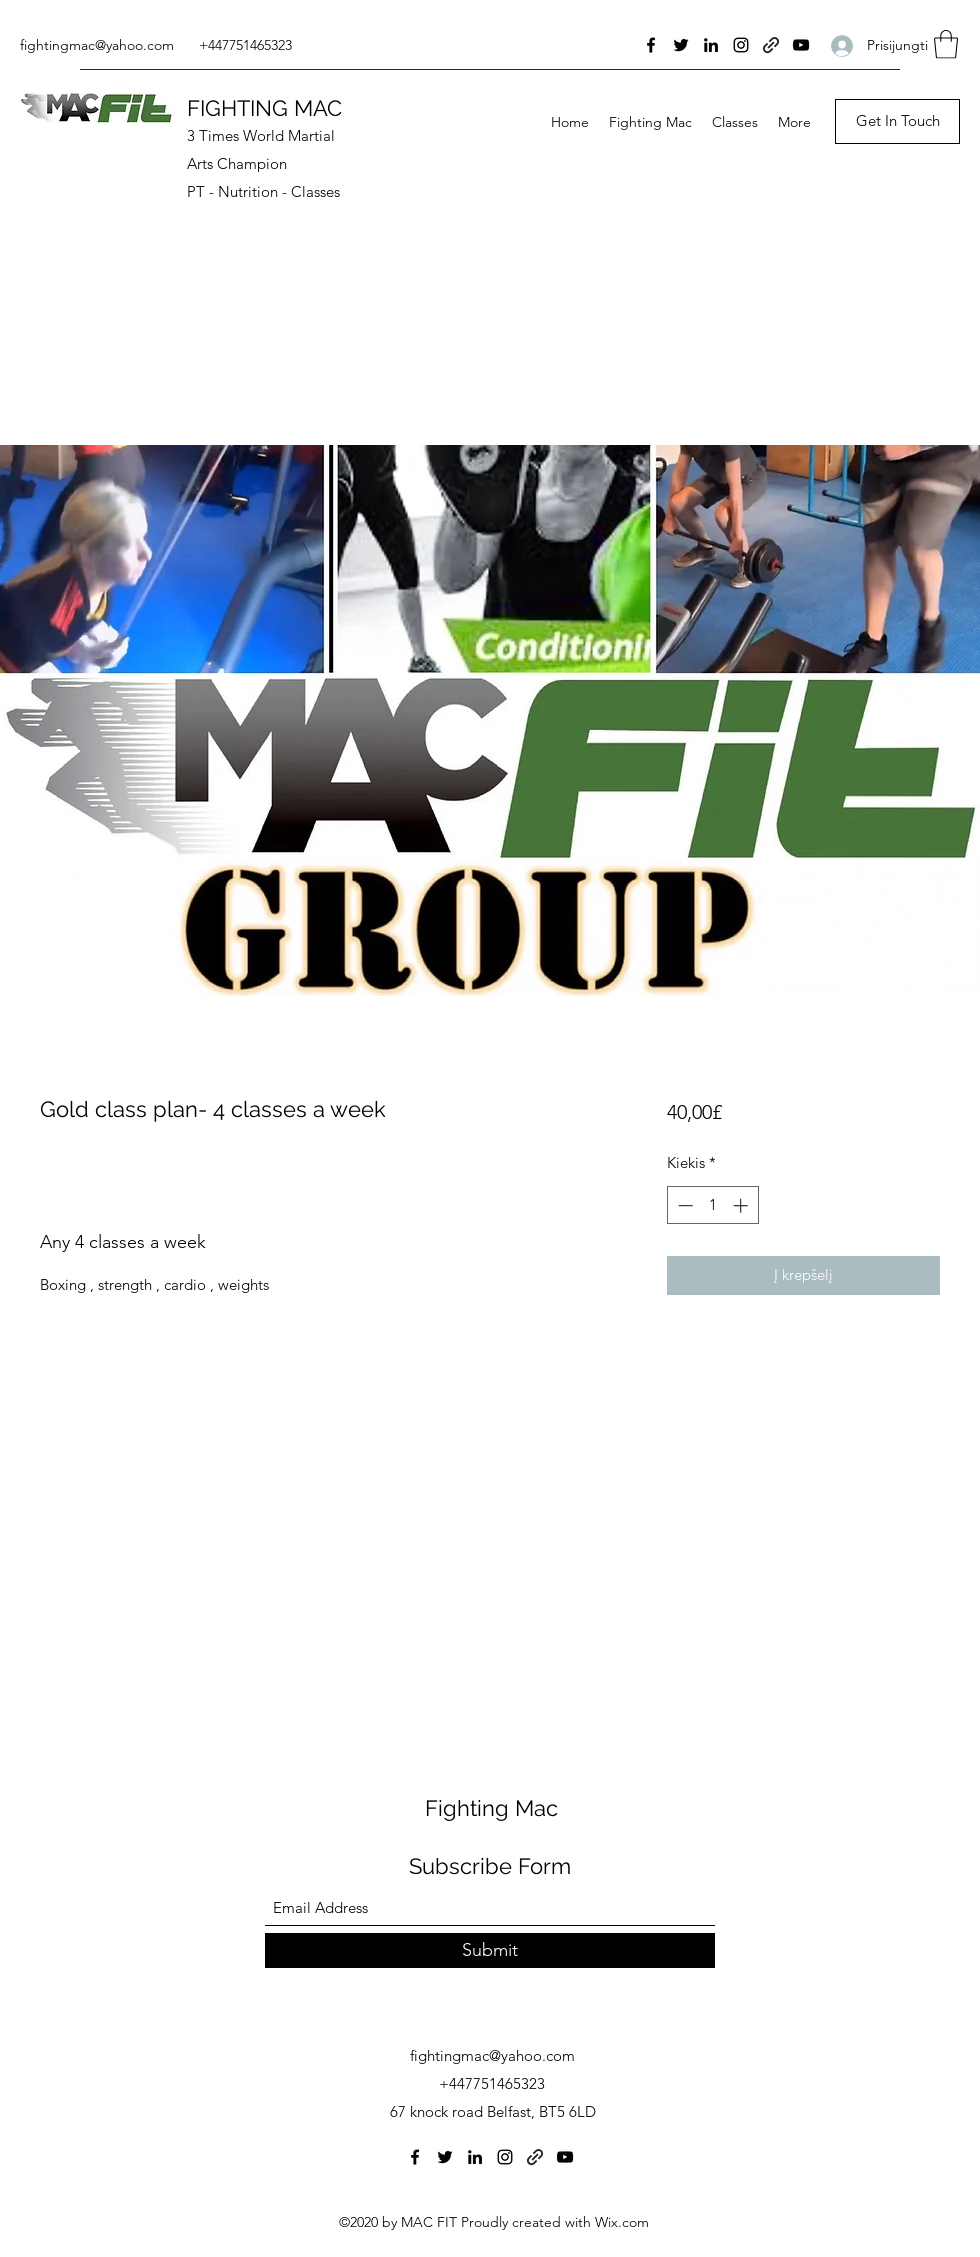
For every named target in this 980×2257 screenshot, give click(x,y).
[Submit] (490, 1950)
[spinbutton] (712, 1205)
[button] (946, 44)
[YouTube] (801, 45)
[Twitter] (681, 45)
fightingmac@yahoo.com (97, 45)
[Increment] (742, 1205)
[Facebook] (651, 45)
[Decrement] (683, 1205)
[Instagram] (741, 45)
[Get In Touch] (897, 121)
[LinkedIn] (711, 45)
